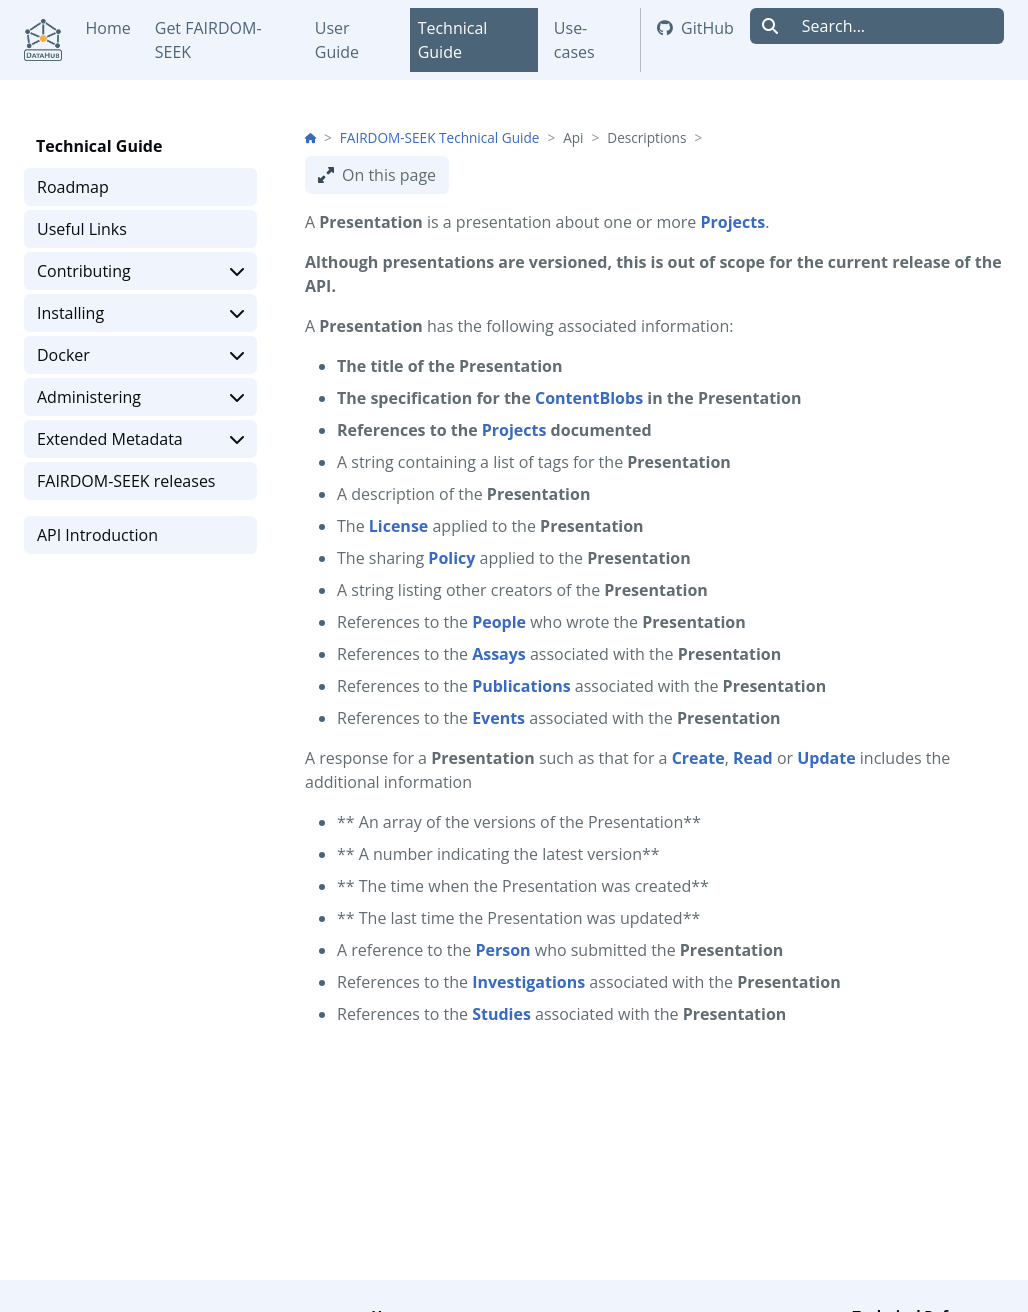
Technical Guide (453, 40)
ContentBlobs (589, 398)
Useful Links (82, 229)
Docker (140, 355)
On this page (377, 175)
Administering (140, 397)
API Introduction (97, 535)
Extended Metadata (140, 439)
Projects (514, 430)
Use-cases (574, 40)
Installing (140, 313)
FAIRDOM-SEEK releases (126, 481)
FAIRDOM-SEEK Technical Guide (440, 137)
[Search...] (897, 26)
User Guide (337, 40)
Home (108, 28)
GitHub (695, 28)
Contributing (140, 271)
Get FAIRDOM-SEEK (208, 40)
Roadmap (73, 187)
